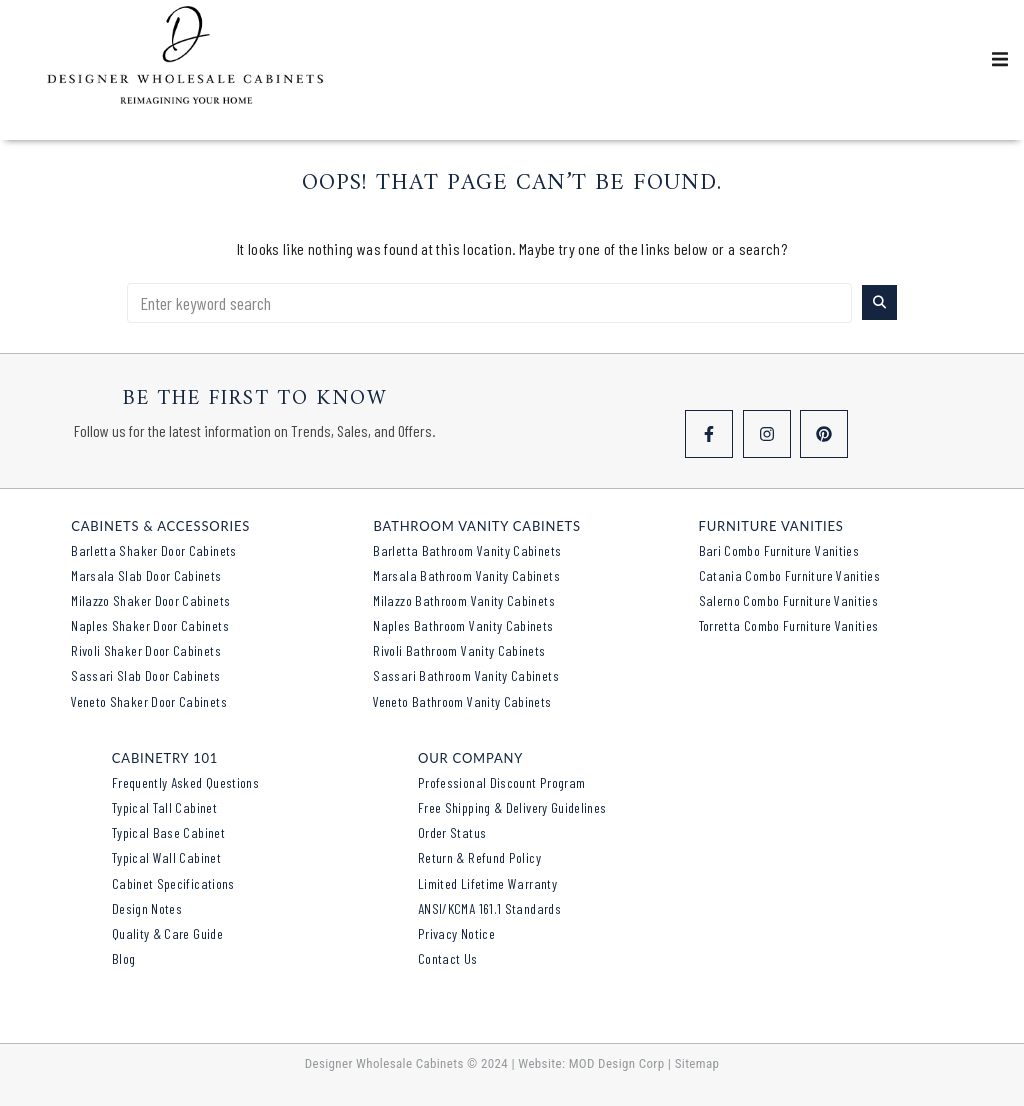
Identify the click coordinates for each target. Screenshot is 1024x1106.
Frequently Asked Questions (185, 782)
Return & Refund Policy (479, 857)
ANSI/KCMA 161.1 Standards (489, 908)
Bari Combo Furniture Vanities (779, 550)
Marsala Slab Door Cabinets (146, 575)
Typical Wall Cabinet (166, 857)
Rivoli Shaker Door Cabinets (146, 650)
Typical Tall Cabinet (164, 807)
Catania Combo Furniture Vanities (790, 575)
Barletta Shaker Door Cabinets (153, 550)
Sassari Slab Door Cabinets (145, 675)
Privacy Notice (456, 933)
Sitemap (697, 1063)
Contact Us (448, 958)
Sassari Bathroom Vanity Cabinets (466, 675)
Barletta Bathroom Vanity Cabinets (467, 550)
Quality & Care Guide (167, 933)
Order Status (452, 832)
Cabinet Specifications (173, 883)
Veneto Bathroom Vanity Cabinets (462, 701)
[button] (1000, 59)
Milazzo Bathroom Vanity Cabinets (464, 600)
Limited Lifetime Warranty (487, 883)
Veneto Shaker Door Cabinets (149, 701)
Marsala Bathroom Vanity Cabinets (466, 575)
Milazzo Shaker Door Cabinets (150, 600)
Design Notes (147, 908)
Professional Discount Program (501, 782)
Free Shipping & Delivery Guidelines (512, 807)
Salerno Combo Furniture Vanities (789, 600)
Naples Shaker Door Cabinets (150, 625)
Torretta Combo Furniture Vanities (789, 625)
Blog (123, 958)
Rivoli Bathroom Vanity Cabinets (459, 650)
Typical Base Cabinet (168, 832)
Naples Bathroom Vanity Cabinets (463, 625)
